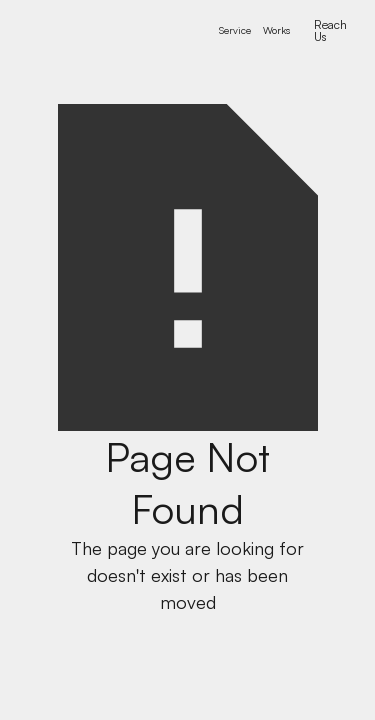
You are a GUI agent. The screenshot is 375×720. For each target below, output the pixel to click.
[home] (103, 30)
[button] (235, 30)
